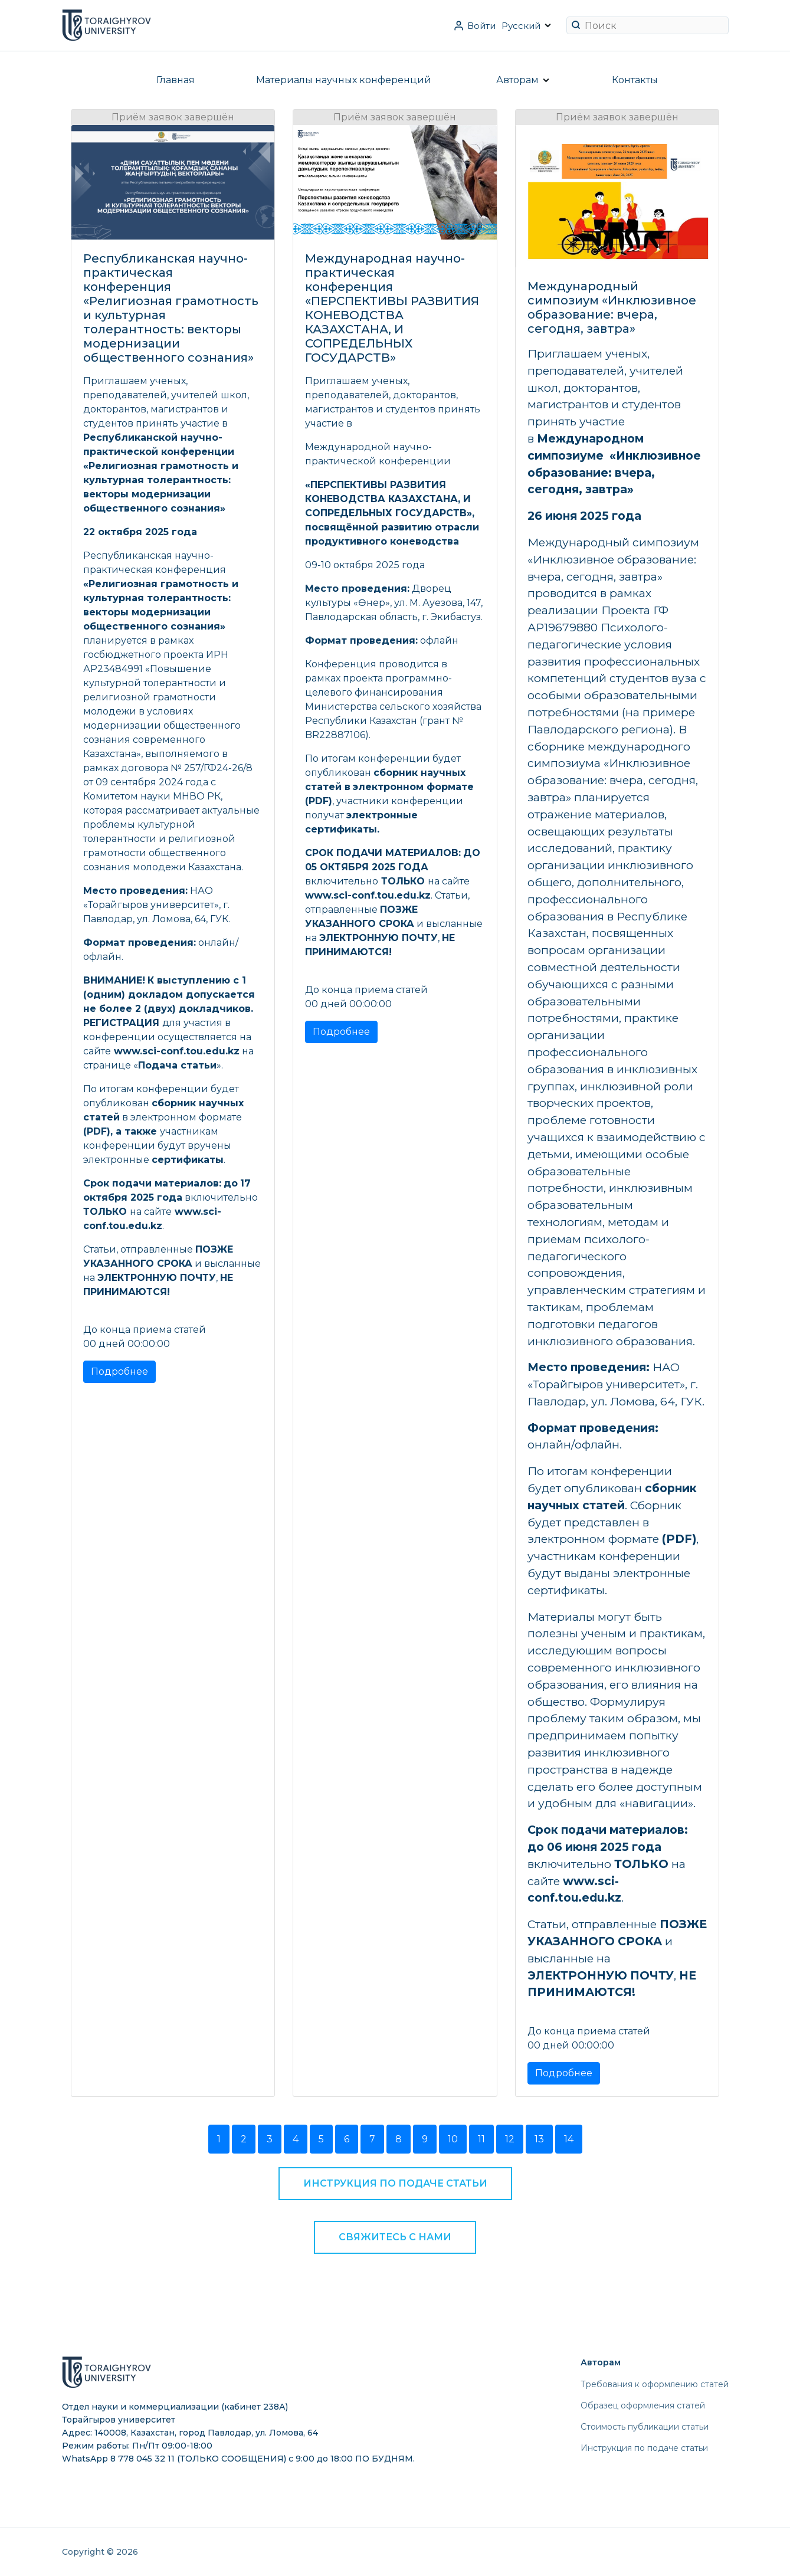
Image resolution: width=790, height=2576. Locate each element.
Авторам (517, 80)
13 (539, 2139)
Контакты (635, 80)
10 (453, 2139)
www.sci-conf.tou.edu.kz (177, 1051)
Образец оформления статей (643, 2405)
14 (568, 2139)
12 (509, 2139)
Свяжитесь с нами (395, 2237)
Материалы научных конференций (343, 80)
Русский (520, 25)
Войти (481, 25)
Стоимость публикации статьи (645, 2426)
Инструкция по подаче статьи (395, 2183)
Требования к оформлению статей (655, 2384)
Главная (175, 80)
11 (481, 2139)
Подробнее (119, 1371)
